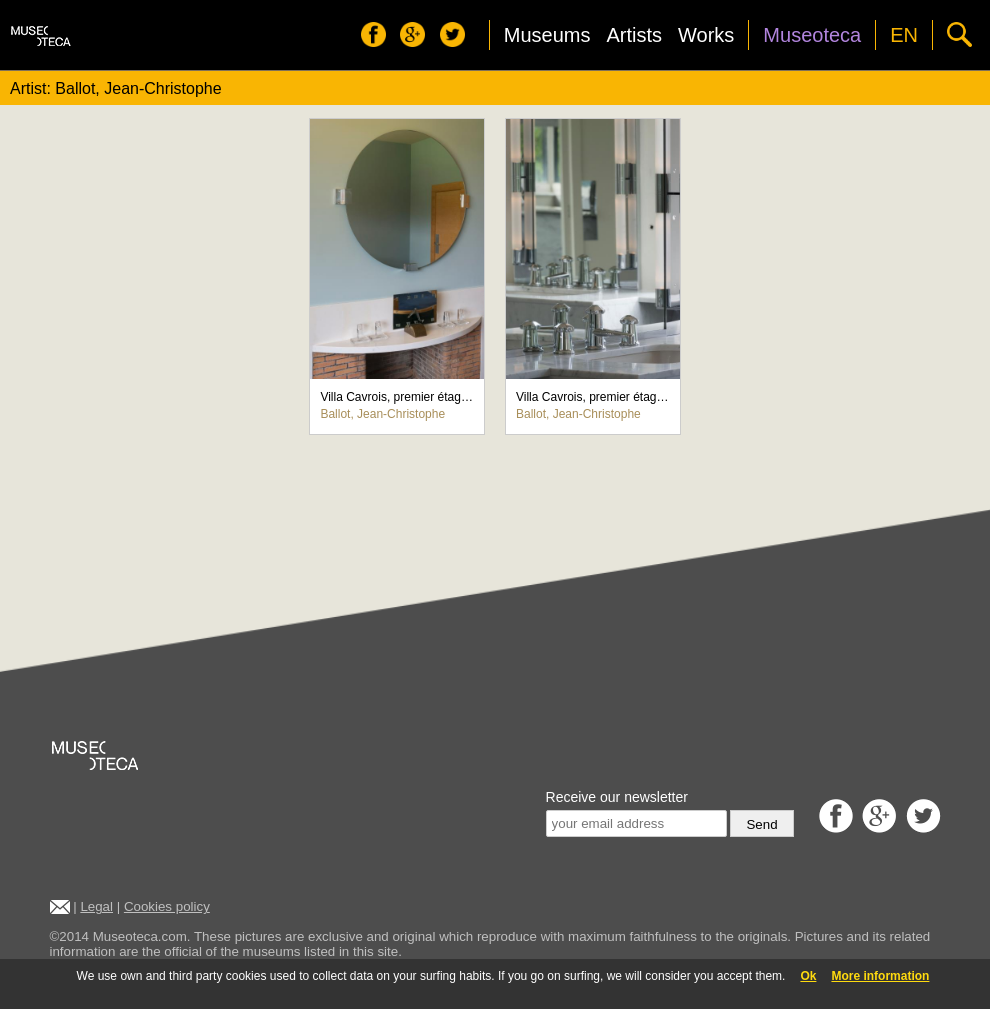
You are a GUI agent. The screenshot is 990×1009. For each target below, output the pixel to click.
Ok (808, 976)
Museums (547, 35)
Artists (634, 35)
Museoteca (812, 35)
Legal (96, 906)
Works (706, 35)
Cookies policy (167, 906)
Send (761, 824)
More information (880, 976)
